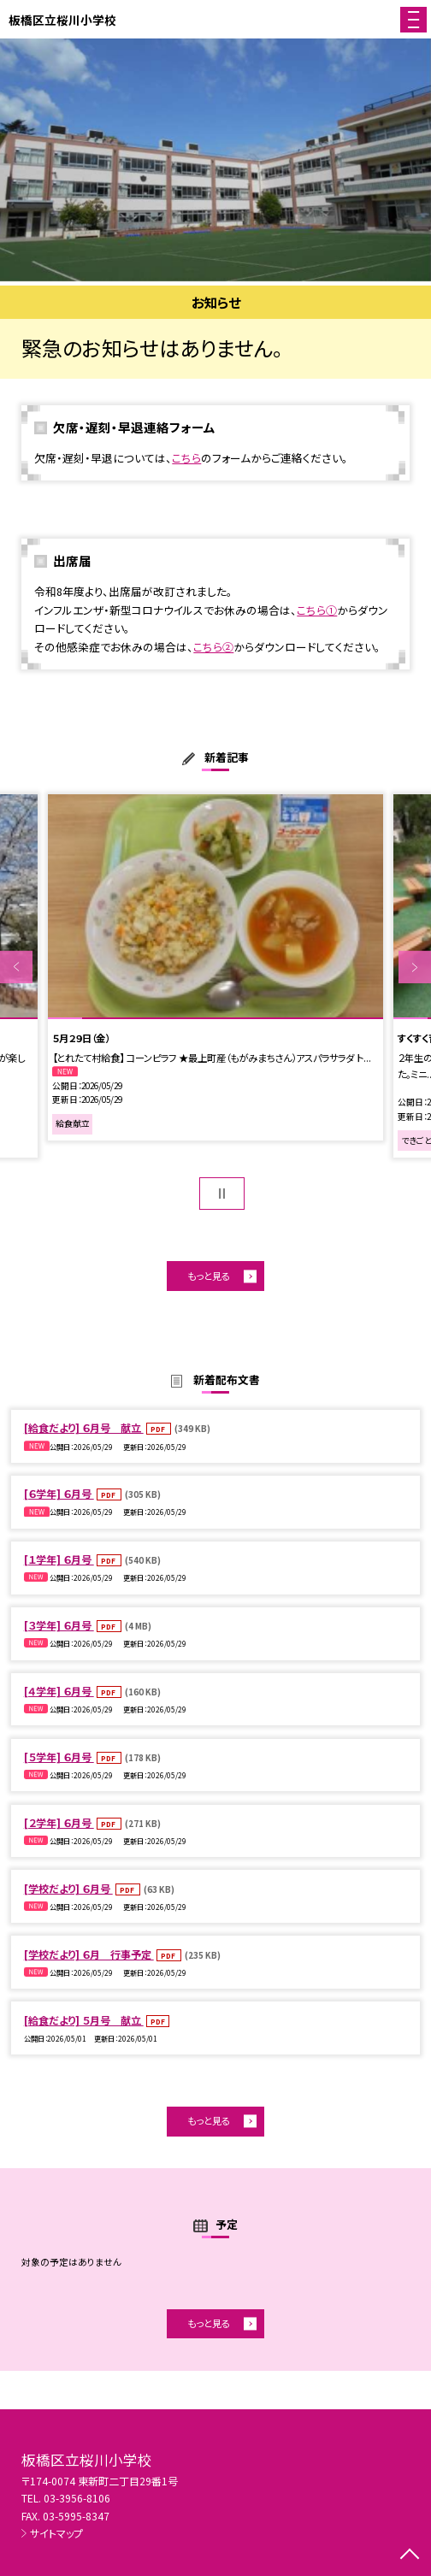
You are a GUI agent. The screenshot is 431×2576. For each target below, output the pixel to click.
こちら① (317, 610)
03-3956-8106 (77, 2498)
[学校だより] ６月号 (68, 1888)
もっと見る (208, 1275)
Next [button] (415, 967)
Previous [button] (16, 967)
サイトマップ (56, 2533)
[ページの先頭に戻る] (409, 2555)
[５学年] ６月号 (59, 1756)
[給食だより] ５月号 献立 (84, 2020)
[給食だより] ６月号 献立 (84, 1427)
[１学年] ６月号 (59, 1559)
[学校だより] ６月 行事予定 (89, 1954)
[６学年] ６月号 (59, 1493)
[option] (215, 159)
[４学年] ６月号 (59, 1690)
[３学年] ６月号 (59, 1625)
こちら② (213, 647)
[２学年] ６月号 (59, 1822)
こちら (186, 458)
